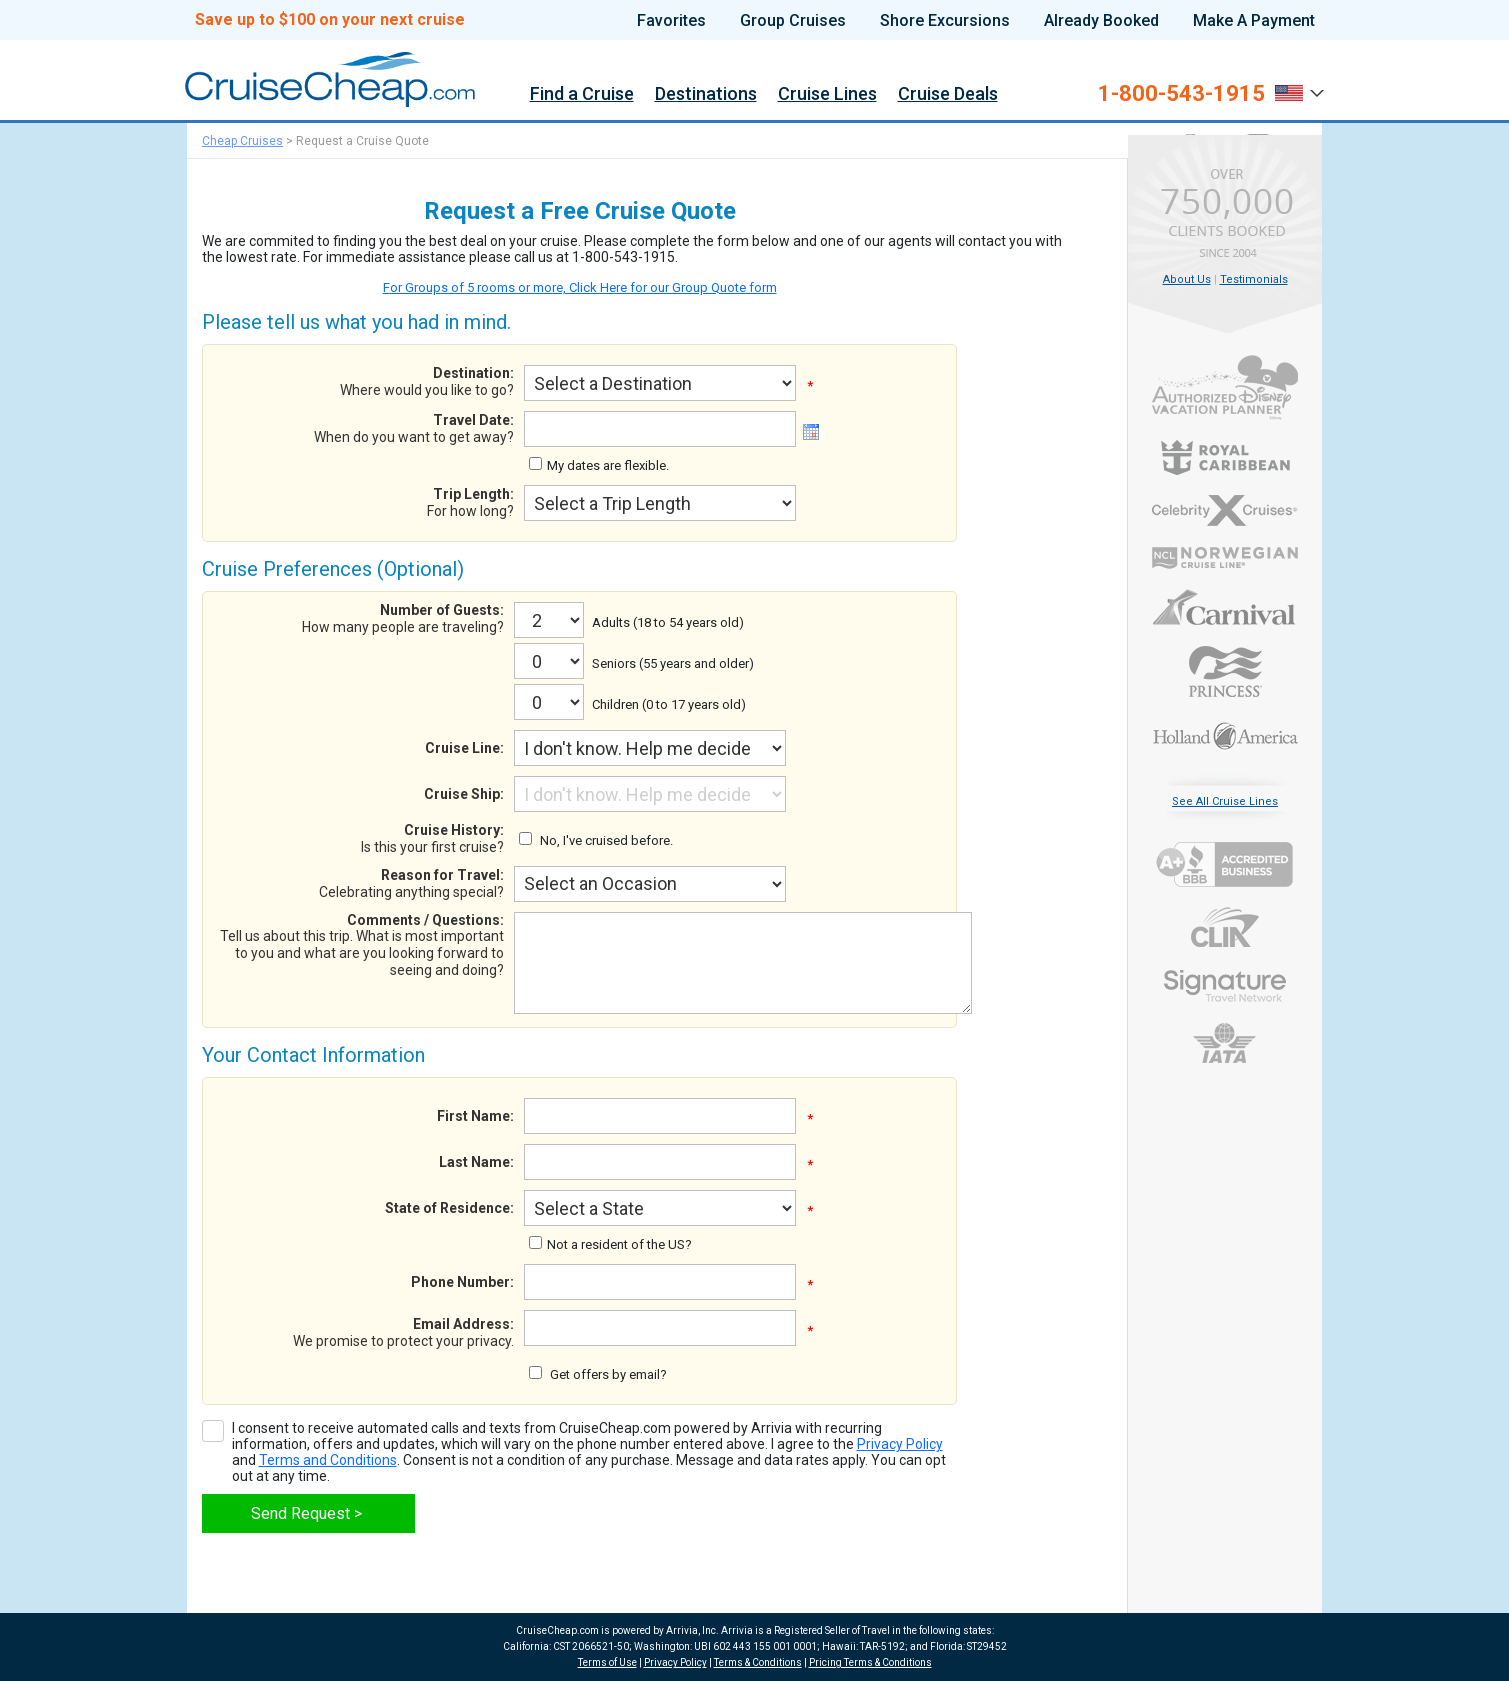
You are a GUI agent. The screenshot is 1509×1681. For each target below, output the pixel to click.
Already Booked (1101, 21)
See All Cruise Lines (1225, 801)
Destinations (706, 94)
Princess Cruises (1225, 671)
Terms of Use (607, 1662)
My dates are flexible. (608, 465)
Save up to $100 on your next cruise (330, 20)
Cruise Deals (948, 94)
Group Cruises (793, 21)
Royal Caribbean (1225, 457)
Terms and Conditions (328, 1460)
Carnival (1225, 607)
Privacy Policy (900, 1444)
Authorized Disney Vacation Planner (1225, 387)
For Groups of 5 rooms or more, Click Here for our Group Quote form (580, 287)
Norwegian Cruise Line (1225, 558)
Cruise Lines (827, 94)
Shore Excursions (945, 21)
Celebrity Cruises (1225, 511)
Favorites (671, 21)
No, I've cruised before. (606, 840)
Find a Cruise (582, 94)
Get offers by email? (608, 1374)
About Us (1187, 279)
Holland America (1225, 734)
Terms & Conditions (758, 1662)
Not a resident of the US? (619, 1244)
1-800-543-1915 (1181, 94)
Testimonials (1254, 279)
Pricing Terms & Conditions (870, 1662)
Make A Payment (1254, 21)
